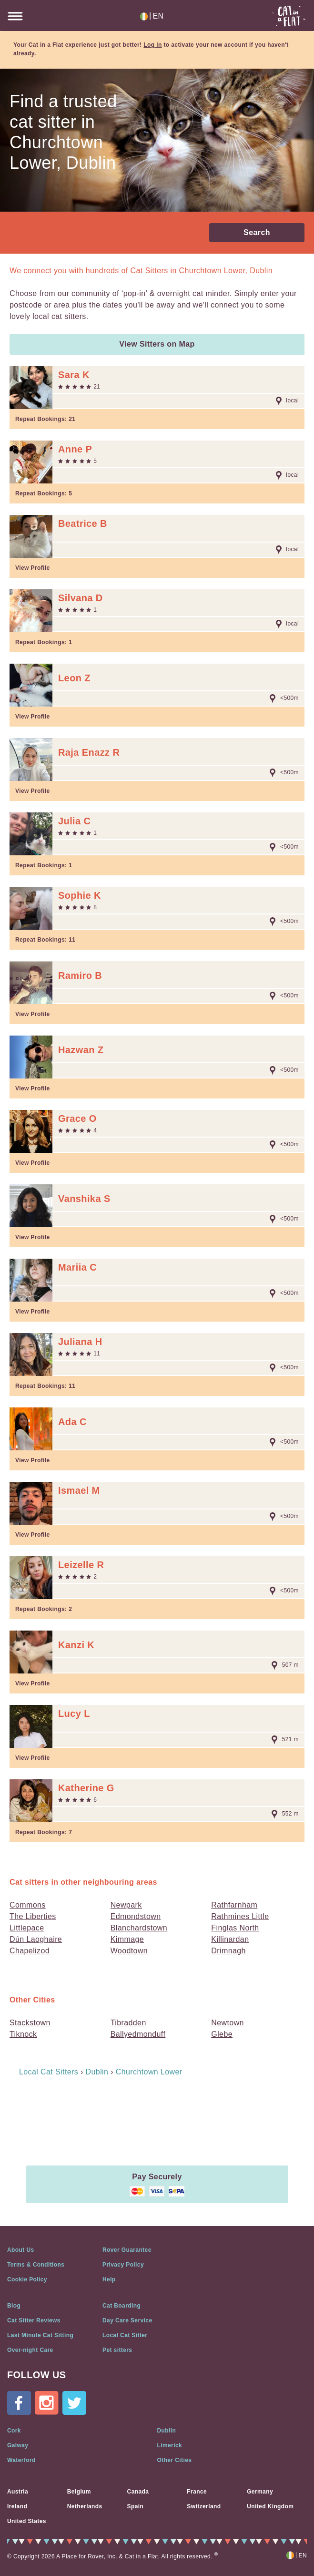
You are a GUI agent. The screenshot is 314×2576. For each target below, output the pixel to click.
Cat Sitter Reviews (34, 2320)
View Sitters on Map (156, 344)
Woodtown (129, 1951)
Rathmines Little (240, 1916)
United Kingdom (270, 2506)
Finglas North (235, 1928)
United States (26, 2521)
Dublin (166, 2430)
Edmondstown (136, 1916)
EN (152, 15)
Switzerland (204, 2506)
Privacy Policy (123, 2264)
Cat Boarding (121, 2305)
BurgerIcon (15, 16)
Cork (14, 2430)
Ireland (17, 2506)
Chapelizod (30, 1951)
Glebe (222, 2034)
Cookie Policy (27, 2279)
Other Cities (174, 2460)
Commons (28, 1905)
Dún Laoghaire (36, 1939)
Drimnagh (228, 1951)
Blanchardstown (139, 1928)
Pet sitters (117, 2350)
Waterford (21, 2460)
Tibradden (128, 2023)
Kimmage (127, 1939)
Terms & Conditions (35, 2264)
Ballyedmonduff (138, 2034)
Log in (152, 44)
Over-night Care (30, 2350)
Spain (135, 2506)
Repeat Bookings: (45, 419)
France (197, 2491)
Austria (17, 2491)
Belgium (79, 2491)
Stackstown (30, 2023)
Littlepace (27, 1928)
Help (109, 2279)
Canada (138, 2491)
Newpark (126, 1905)
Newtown (227, 2023)
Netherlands (84, 2506)
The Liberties (33, 1916)
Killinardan (230, 1939)
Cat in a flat (288, 16)
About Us (20, 2250)
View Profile (32, 567)
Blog (13, 2305)
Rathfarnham (234, 1905)
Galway (17, 2445)
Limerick (169, 2445)
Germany (260, 2491)
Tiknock (23, 2034)
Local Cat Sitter (124, 2335)
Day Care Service (127, 2320)
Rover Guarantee (127, 2250)
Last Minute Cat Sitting (40, 2335)
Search (256, 232)
